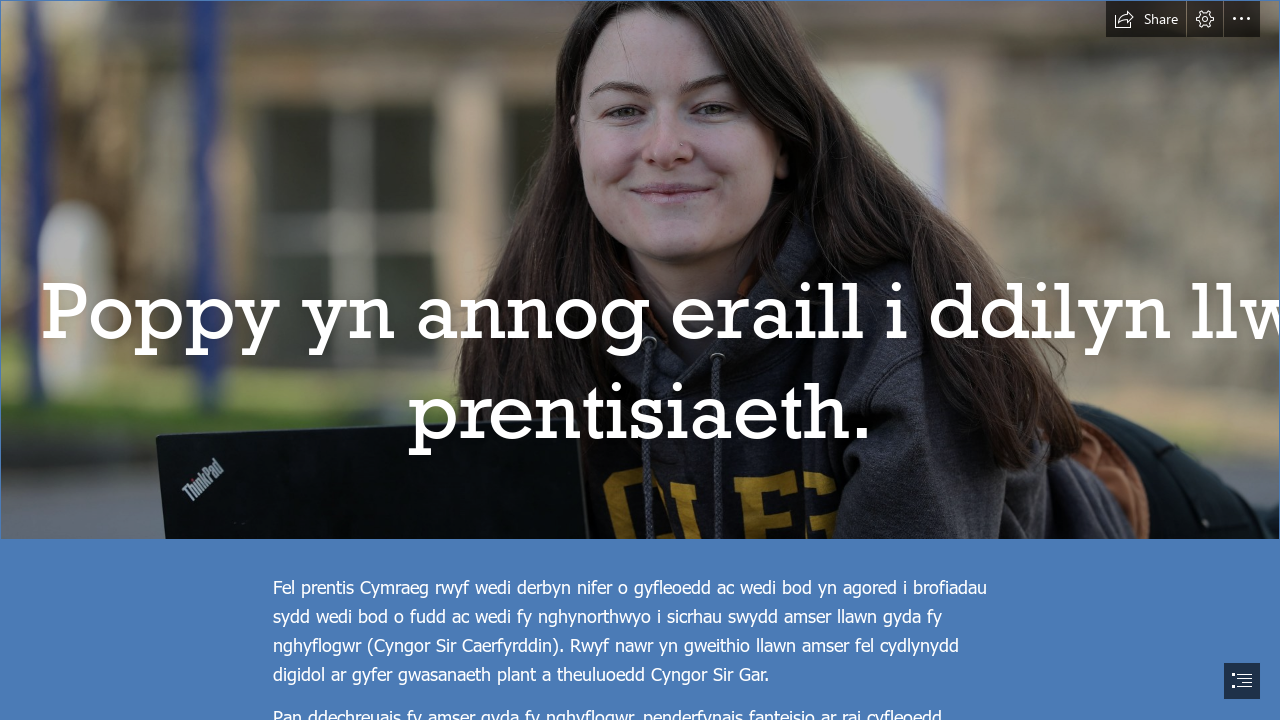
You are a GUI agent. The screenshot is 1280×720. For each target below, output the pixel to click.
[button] (1146, 19)
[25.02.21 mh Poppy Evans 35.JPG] (640, 270)
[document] (640, 360)
